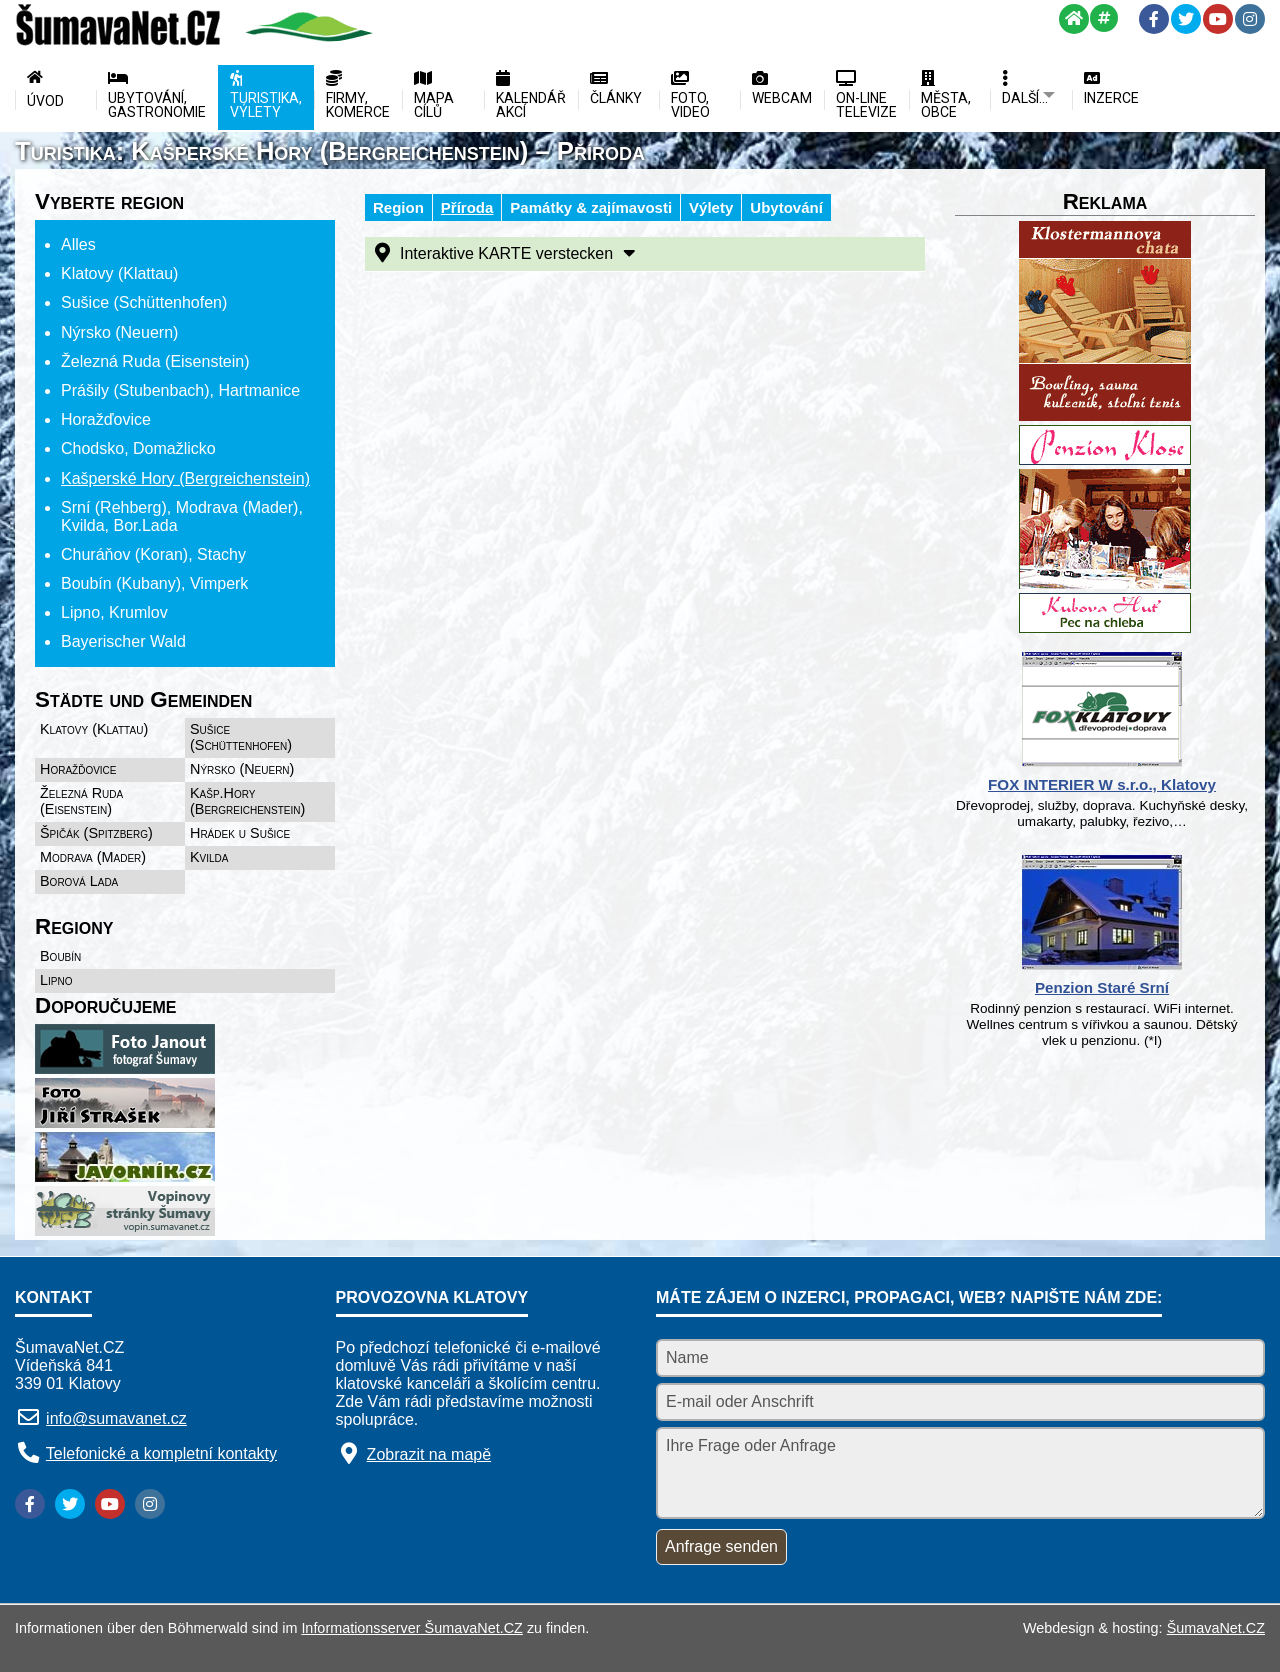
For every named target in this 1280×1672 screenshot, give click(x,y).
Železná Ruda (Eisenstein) (81, 801)
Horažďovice (78, 769)
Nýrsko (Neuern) (242, 769)
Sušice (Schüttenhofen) (241, 737)
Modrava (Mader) (93, 857)
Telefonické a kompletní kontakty (161, 1453)
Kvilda (209, 857)
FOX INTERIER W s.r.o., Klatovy (1102, 784)
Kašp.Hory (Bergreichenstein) (247, 801)
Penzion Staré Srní (1102, 987)
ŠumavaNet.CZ (1216, 1628)
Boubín (60, 956)
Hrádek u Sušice (240, 833)
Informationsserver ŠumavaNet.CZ (412, 1628)
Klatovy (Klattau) (94, 729)
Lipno (56, 980)
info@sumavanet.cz (116, 1418)
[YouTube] (1218, 19)
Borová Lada (79, 881)
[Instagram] (1250, 19)
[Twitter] (1186, 19)
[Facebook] (1154, 19)
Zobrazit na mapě (429, 1454)
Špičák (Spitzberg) (96, 833)
